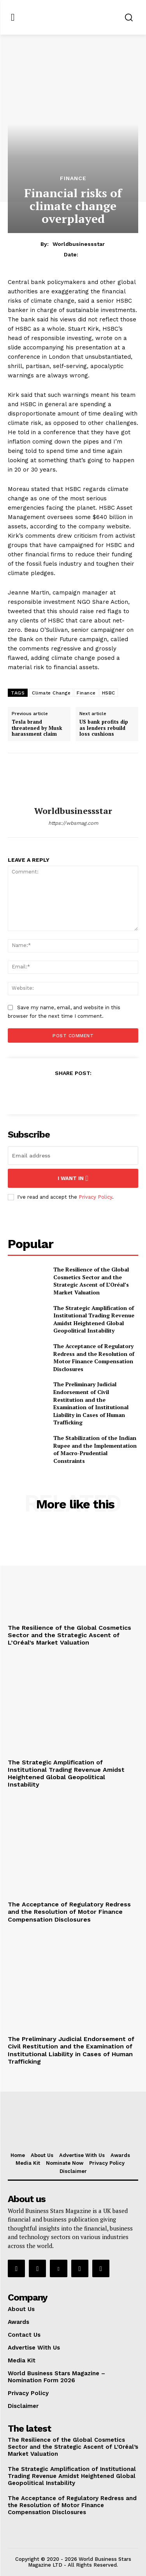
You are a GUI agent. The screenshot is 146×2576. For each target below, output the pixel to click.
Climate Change (51, 693)
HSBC (108, 693)
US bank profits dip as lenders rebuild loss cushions (103, 728)
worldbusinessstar (79, 244)
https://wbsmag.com (73, 823)
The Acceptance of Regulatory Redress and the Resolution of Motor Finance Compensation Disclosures (93, 1357)
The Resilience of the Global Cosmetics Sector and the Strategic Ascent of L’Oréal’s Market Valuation (91, 1281)
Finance (73, 178)
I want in (73, 1178)
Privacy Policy (95, 1197)
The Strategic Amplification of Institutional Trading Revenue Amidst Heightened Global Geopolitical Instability (93, 1319)
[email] (73, 1155)
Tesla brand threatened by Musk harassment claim (37, 728)
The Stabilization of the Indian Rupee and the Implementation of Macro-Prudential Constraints (95, 1449)
